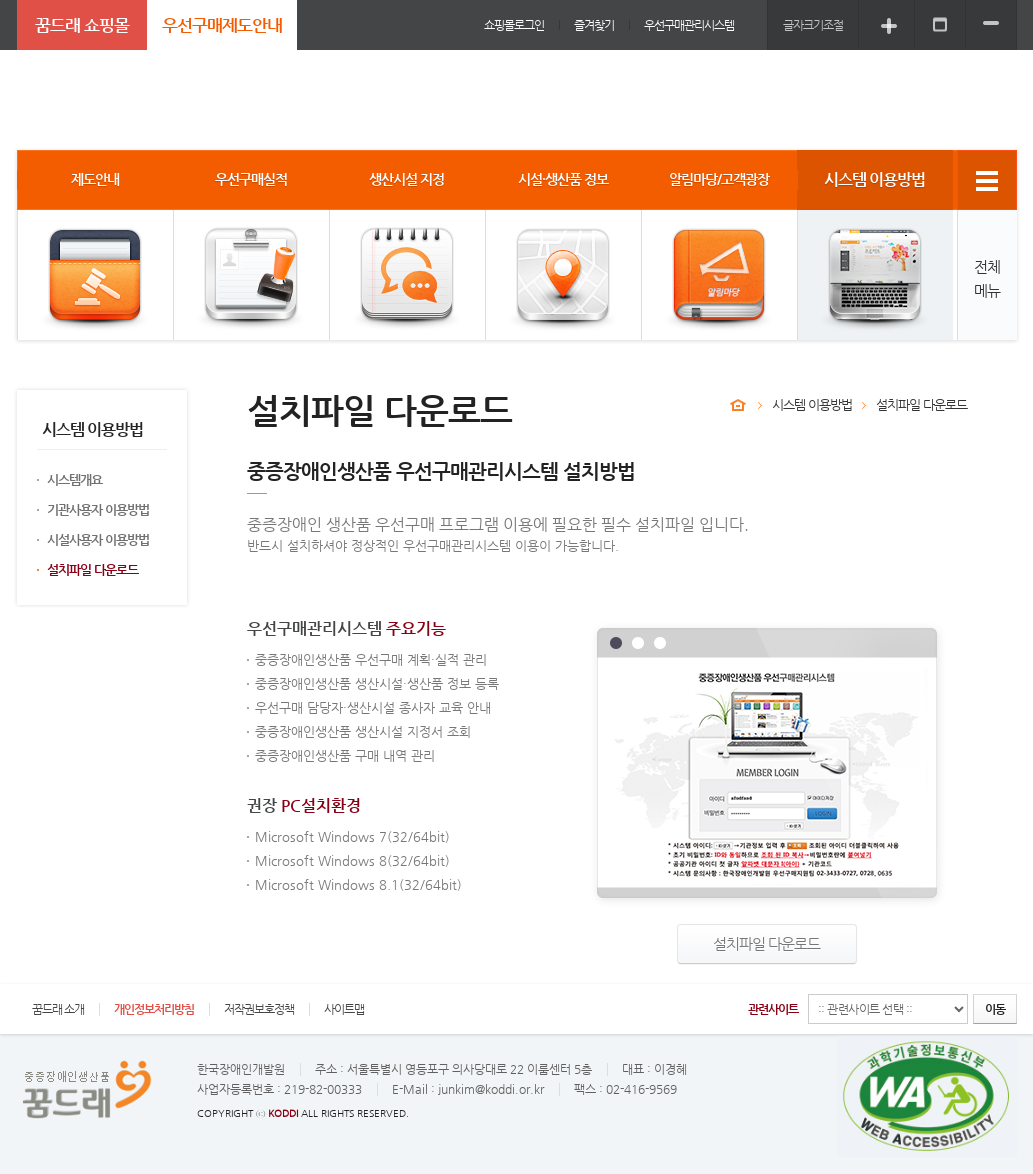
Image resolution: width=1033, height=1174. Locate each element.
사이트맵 (344, 1009)
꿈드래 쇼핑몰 (82, 25)
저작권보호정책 (259, 1009)
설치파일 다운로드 (92, 569)
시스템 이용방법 (812, 404)
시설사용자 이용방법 (98, 539)
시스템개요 (74, 479)
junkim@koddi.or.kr (491, 1089)
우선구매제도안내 (222, 25)
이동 (995, 1009)
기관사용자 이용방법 (98, 509)
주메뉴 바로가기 (0, 0)
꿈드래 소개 (58, 1009)
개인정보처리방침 (154, 1009)
